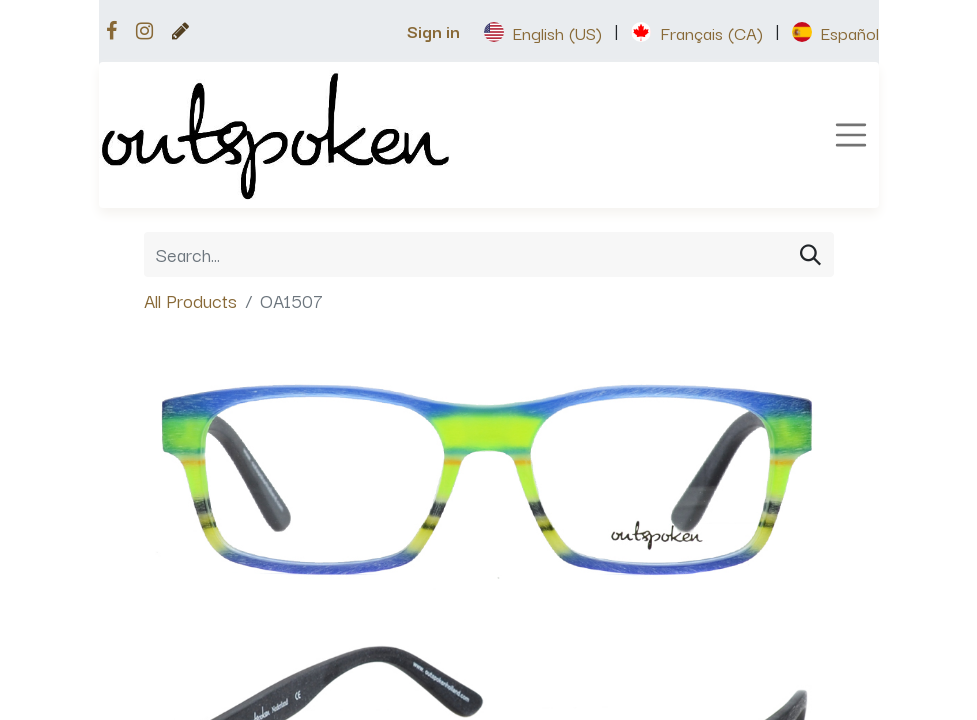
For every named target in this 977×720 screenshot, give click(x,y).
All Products (190, 300)
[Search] (810, 254)
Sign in (433, 30)
